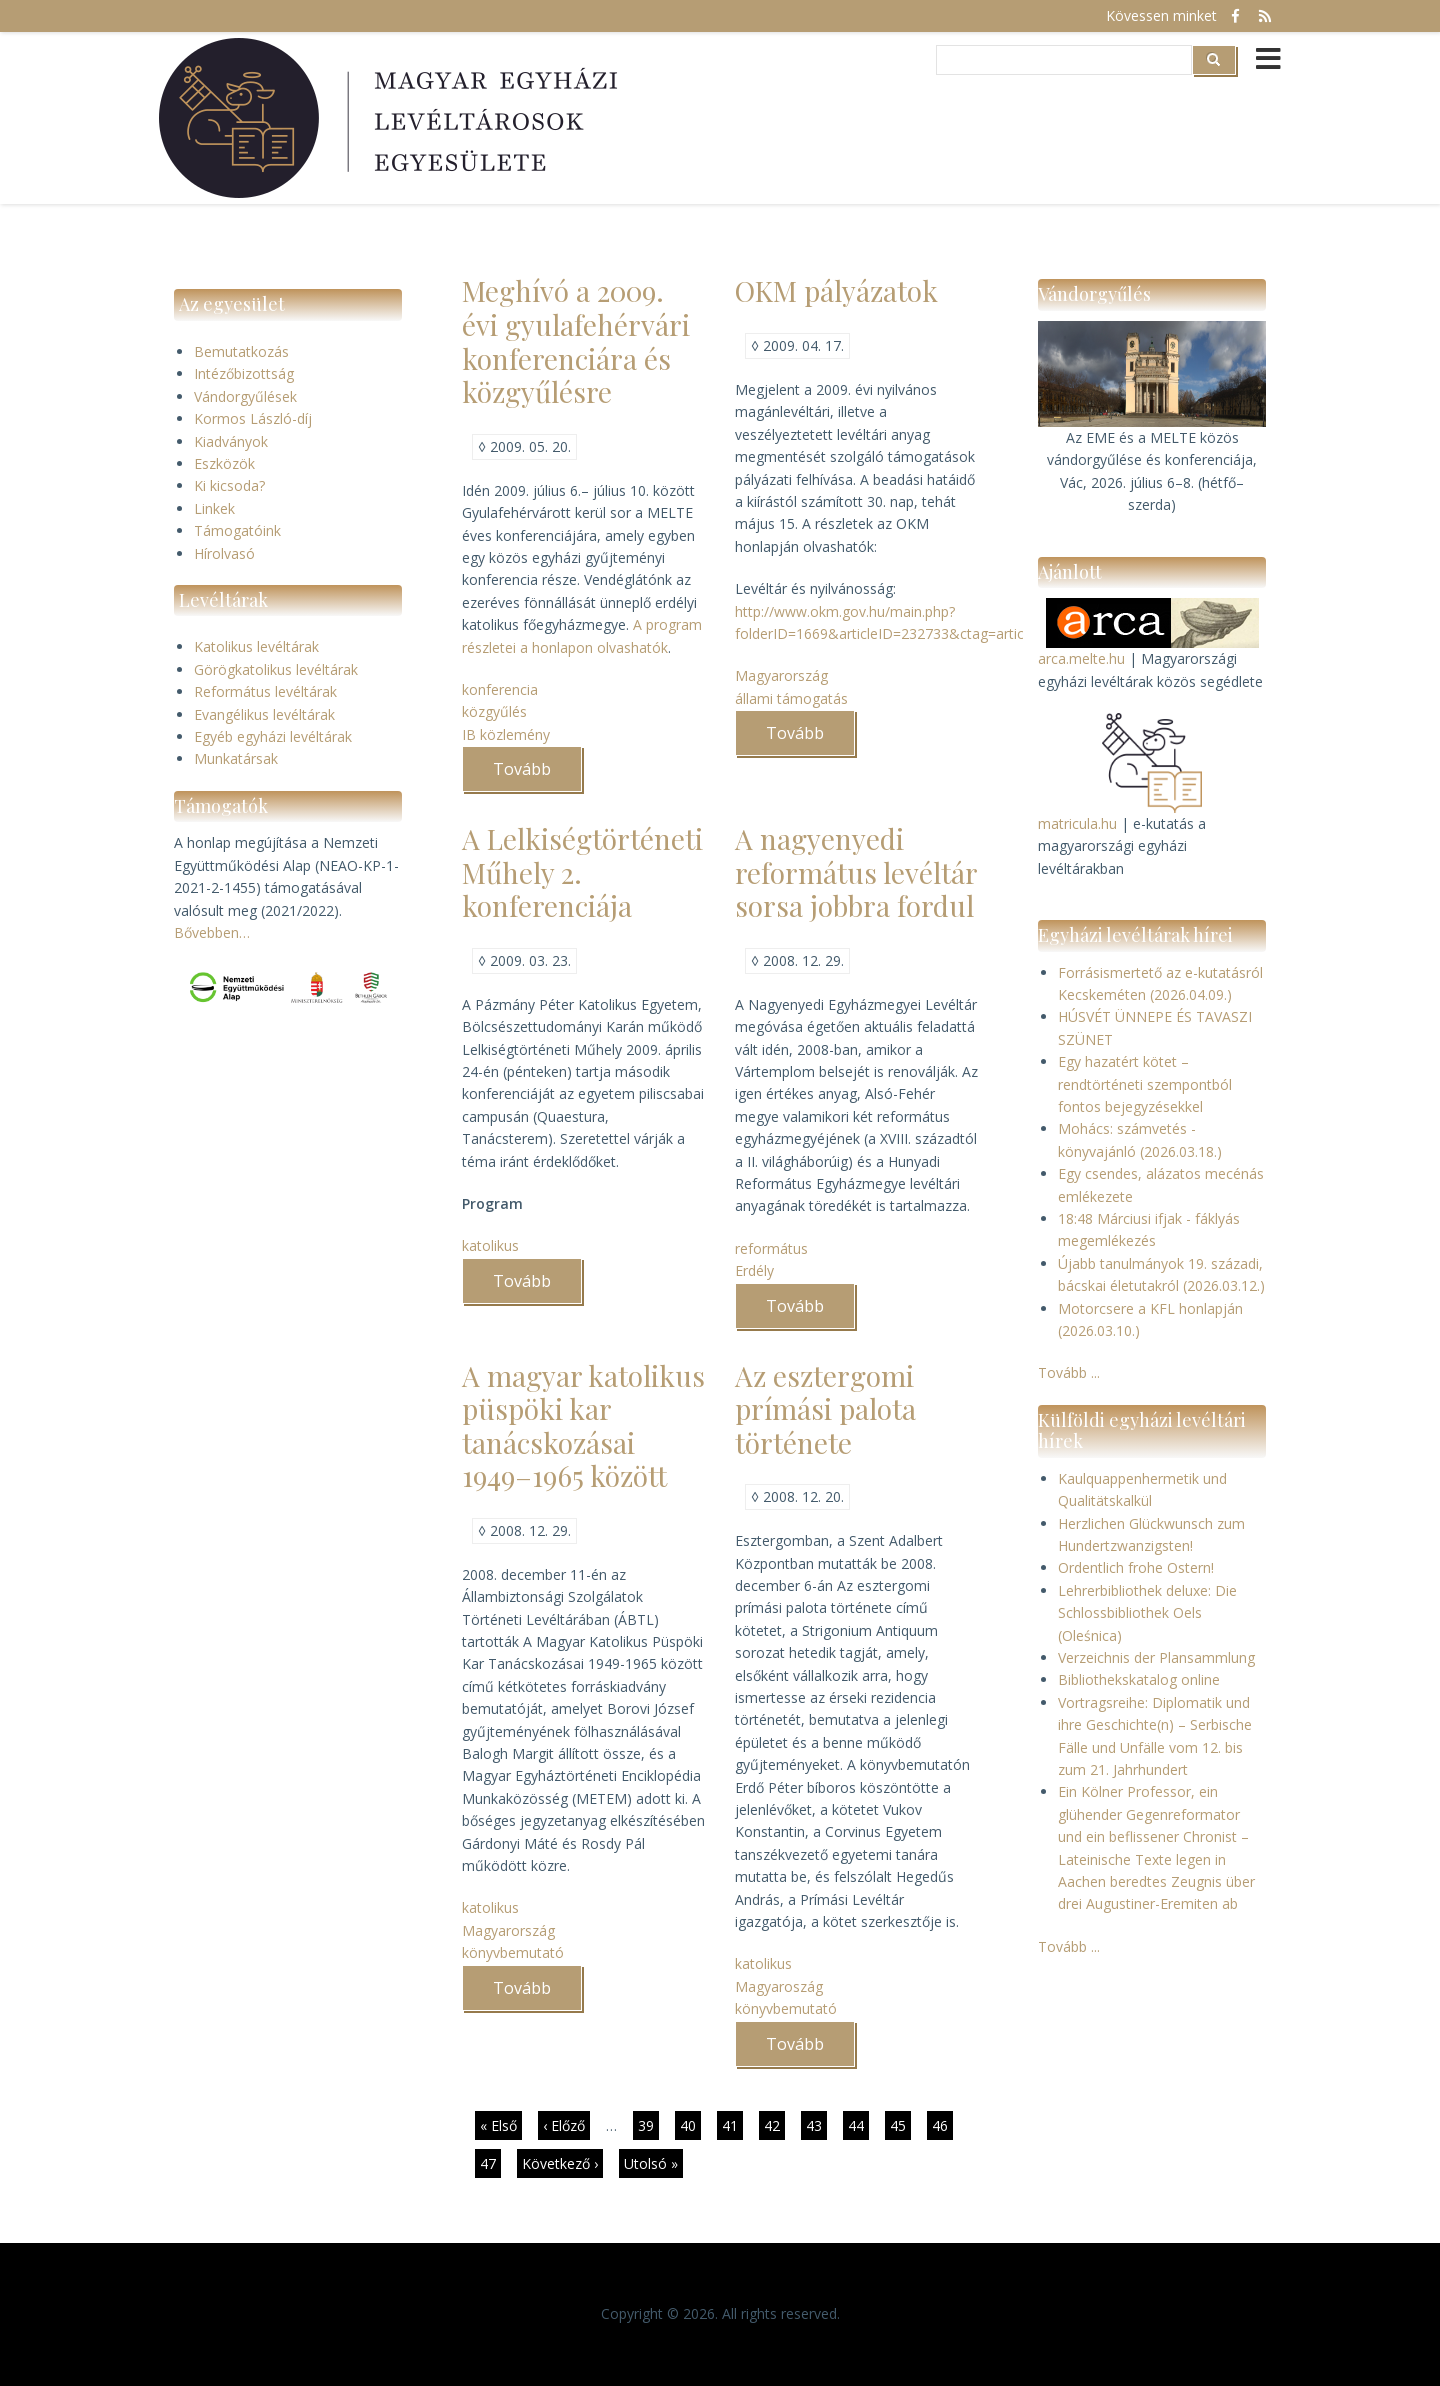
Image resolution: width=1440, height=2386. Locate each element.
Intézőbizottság (244, 373)
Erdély (754, 1270)
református (771, 1248)
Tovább (537, 775)
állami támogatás (791, 698)
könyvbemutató (513, 1952)
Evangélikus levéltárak (264, 714)
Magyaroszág (779, 1986)
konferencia (500, 689)
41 (732, 2125)
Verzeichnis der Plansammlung (1156, 1657)
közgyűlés (494, 711)
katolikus (490, 1245)
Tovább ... (1069, 1372)
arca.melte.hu (1081, 658)
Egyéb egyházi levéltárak (273, 736)
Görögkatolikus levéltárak (276, 669)
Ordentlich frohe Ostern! (1136, 1567)
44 (858, 2125)
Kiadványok (231, 441)
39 (648, 2125)
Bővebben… (212, 932)
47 (490, 2163)
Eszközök (224, 463)
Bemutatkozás (241, 351)
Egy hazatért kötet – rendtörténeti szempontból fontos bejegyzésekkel (1145, 1084)
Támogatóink (237, 530)
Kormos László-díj (253, 418)
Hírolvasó (224, 553)
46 (942, 2127)
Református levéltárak (265, 691)
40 (690, 2125)
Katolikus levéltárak (256, 646)
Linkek (214, 508)
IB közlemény (506, 734)
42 (774, 2125)
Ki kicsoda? (229, 485)
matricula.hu (1077, 823)
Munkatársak (236, 758)
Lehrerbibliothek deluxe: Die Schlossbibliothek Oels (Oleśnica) (1147, 1613)
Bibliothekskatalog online (1139, 1679)
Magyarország (781, 675)
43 (816, 2125)
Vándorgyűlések (245, 396)
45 (900, 2125)
